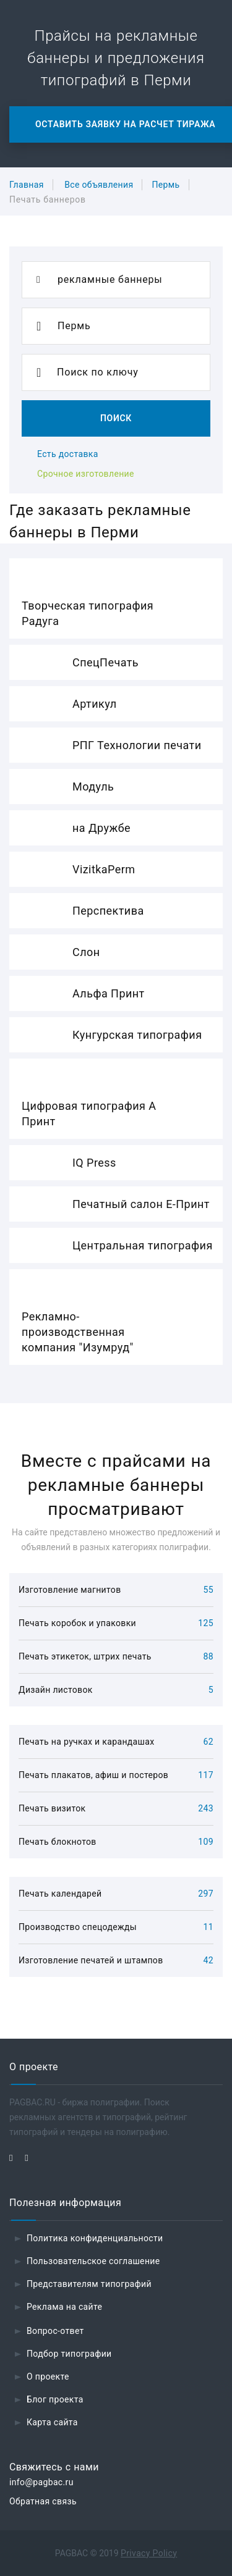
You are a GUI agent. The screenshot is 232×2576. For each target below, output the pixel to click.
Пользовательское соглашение (93, 2261)
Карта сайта (52, 2422)
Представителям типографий (89, 2284)
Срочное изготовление (85, 474)
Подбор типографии (69, 2354)
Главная (26, 185)
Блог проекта (55, 2399)
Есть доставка (67, 454)
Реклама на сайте (64, 2307)
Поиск (116, 418)
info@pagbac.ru (41, 2482)
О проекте (48, 2376)
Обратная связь (43, 2501)
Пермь (165, 185)
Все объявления (98, 185)
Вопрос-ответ (55, 2331)
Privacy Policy (149, 2553)
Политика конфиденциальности (95, 2238)
